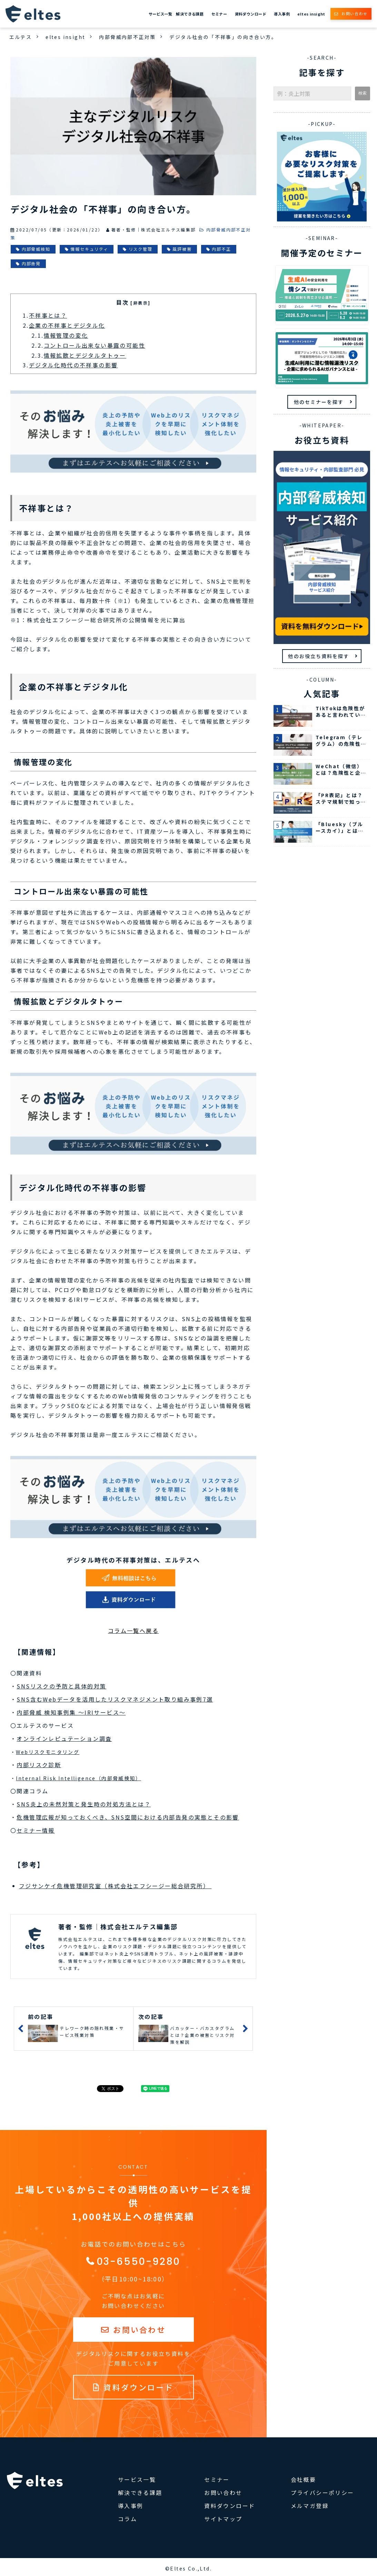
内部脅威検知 (36, 249)
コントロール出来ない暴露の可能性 (94, 345)
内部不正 (221, 249)
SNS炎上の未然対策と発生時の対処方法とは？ (84, 1804)
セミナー (219, 14)
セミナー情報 (35, 1830)
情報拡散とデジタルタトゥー (85, 355)
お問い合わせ (354, 13)
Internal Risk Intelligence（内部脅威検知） (78, 1778)
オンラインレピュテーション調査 (64, 1738)
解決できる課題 (190, 14)
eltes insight (311, 14)
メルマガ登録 (310, 2505)
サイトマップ (223, 2519)
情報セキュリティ (89, 249)
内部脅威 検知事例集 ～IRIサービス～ (71, 1712)
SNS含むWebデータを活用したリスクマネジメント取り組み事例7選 (115, 1699)
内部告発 (31, 263)
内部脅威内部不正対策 (127, 36)
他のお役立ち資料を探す (318, 656)
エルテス (20, 36)
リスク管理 (140, 249)
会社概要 (303, 2479)
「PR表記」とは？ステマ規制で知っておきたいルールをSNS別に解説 (341, 798)
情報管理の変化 (66, 335)
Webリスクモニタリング (47, 1751)
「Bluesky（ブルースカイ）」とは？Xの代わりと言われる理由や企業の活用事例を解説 (341, 827)
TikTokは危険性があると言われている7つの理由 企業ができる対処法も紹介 (341, 712)
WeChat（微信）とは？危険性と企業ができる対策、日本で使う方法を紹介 (341, 769)
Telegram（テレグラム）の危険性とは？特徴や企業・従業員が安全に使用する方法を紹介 (341, 740)
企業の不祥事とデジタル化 (67, 325)
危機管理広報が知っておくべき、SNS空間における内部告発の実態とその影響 (128, 1817)
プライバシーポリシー (322, 2492)
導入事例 (282, 14)
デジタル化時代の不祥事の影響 (73, 365)
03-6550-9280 (139, 2261)
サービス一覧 (160, 14)
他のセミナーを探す (319, 401)
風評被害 (181, 249)
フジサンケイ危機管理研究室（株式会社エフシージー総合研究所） (115, 1886)
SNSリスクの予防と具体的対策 (61, 1686)
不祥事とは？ (48, 315)
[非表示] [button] (140, 303)
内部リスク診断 (39, 1765)
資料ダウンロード (250, 14)
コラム (127, 2519)
